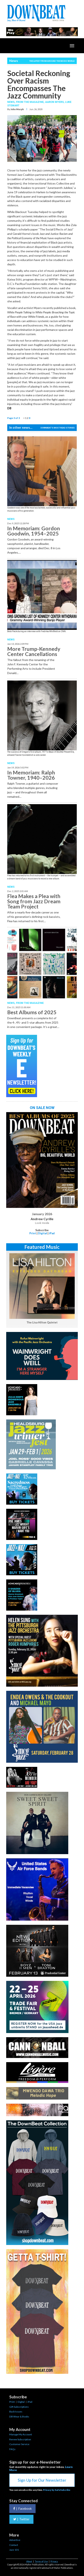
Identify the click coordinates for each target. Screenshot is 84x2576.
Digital (42, 1233)
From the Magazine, (30, 101)
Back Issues (15, 2411)
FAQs (12, 2449)
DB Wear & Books (19, 2416)
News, (11, 101)
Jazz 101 (14, 2549)
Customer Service (19, 2444)
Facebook (22, 2508)
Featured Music (42, 1247)
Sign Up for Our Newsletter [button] (42, 2480)
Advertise (14, 2540)
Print (32, 1233)
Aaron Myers (54, 101)
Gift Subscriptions (19, 2406)
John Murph (17, 109)
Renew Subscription (20, 2439)
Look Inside (42, 1223)
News (10, 519)
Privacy (54, 2561)
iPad (52, 1233)
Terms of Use (41, 2561)
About (29, 2561)
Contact (13, 2544)
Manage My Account (20, 2434)
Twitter (21, 2519)
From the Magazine (30, 1002)
